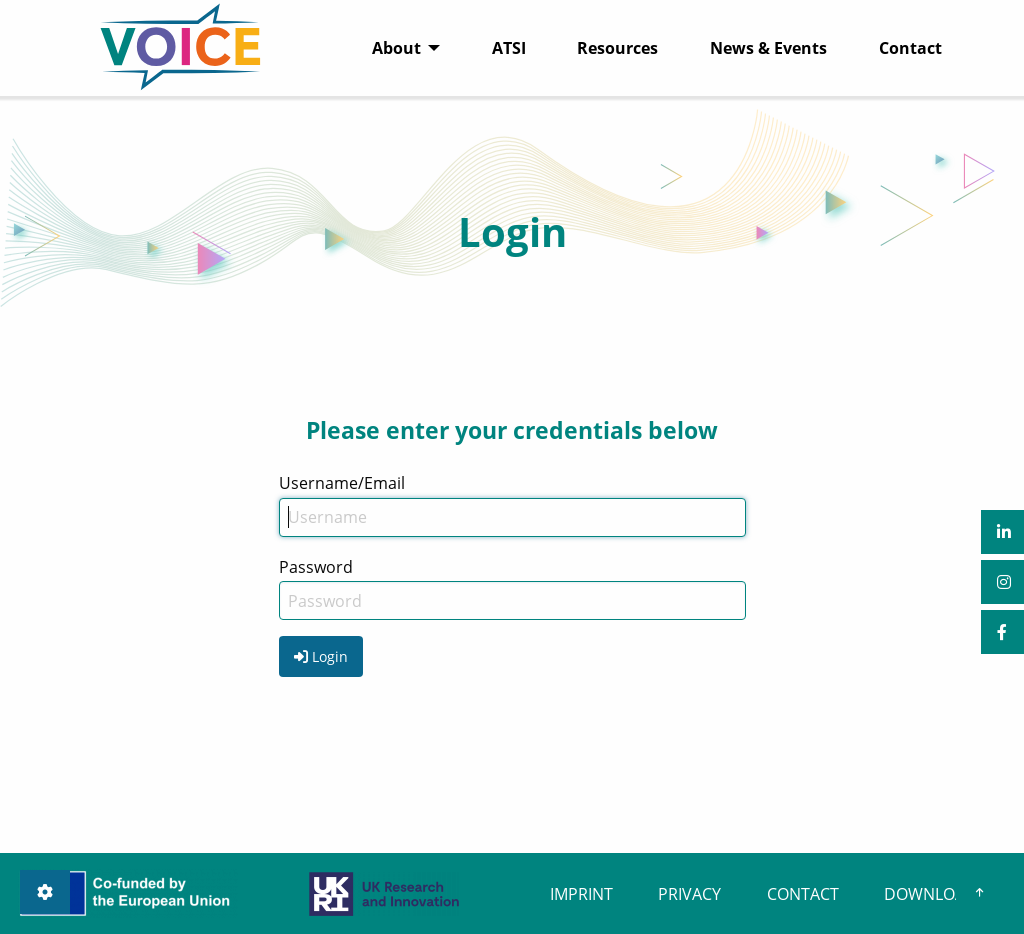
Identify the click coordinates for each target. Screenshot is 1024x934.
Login (321, 656)
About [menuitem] (396, 48)
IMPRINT (581, 894)
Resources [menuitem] (617, 48)
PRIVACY (689, 894)
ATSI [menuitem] (509, 48)
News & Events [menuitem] (768, 48)
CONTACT (803, 894)
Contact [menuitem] (910, 48)
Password (316, 567)
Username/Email (342, 483)
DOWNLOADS (935, 894)
